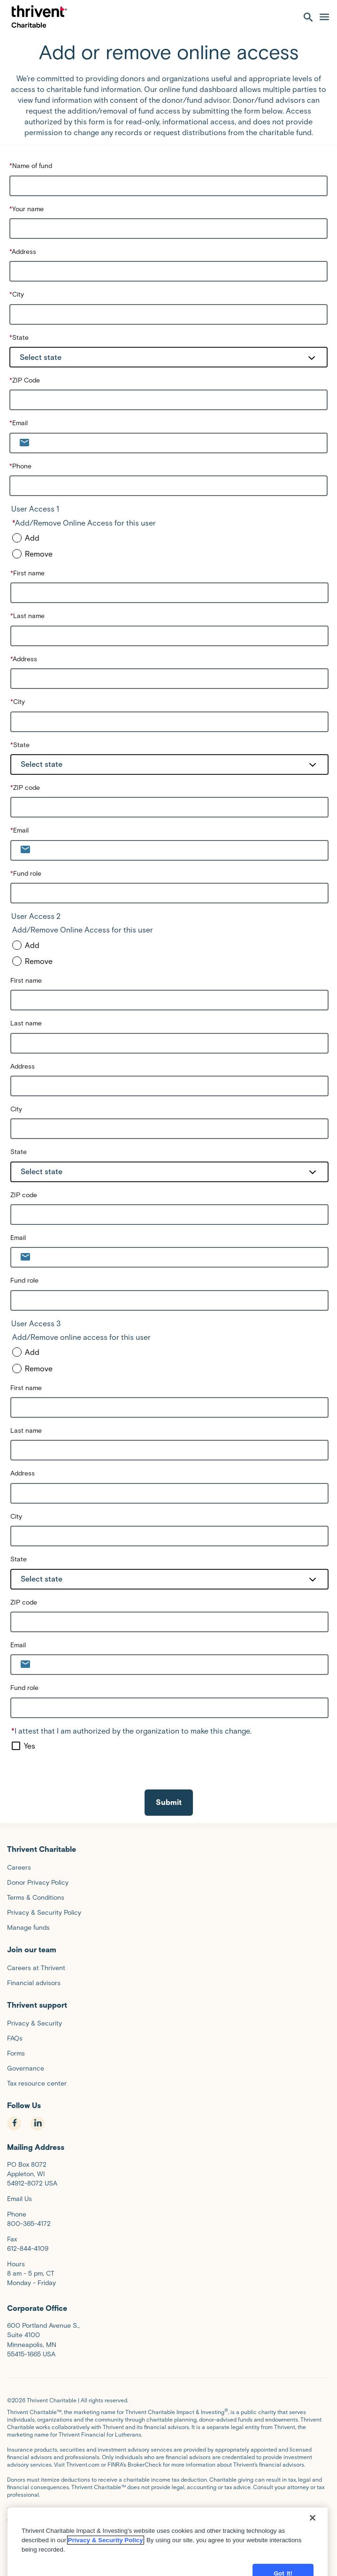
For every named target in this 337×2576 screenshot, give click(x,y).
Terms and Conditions (78, 2509)
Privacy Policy (25, 2517)
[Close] (312, 2564)
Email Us (19, 2199)
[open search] (308, 17)
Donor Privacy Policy (73, 2517)
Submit (169, 1802)
